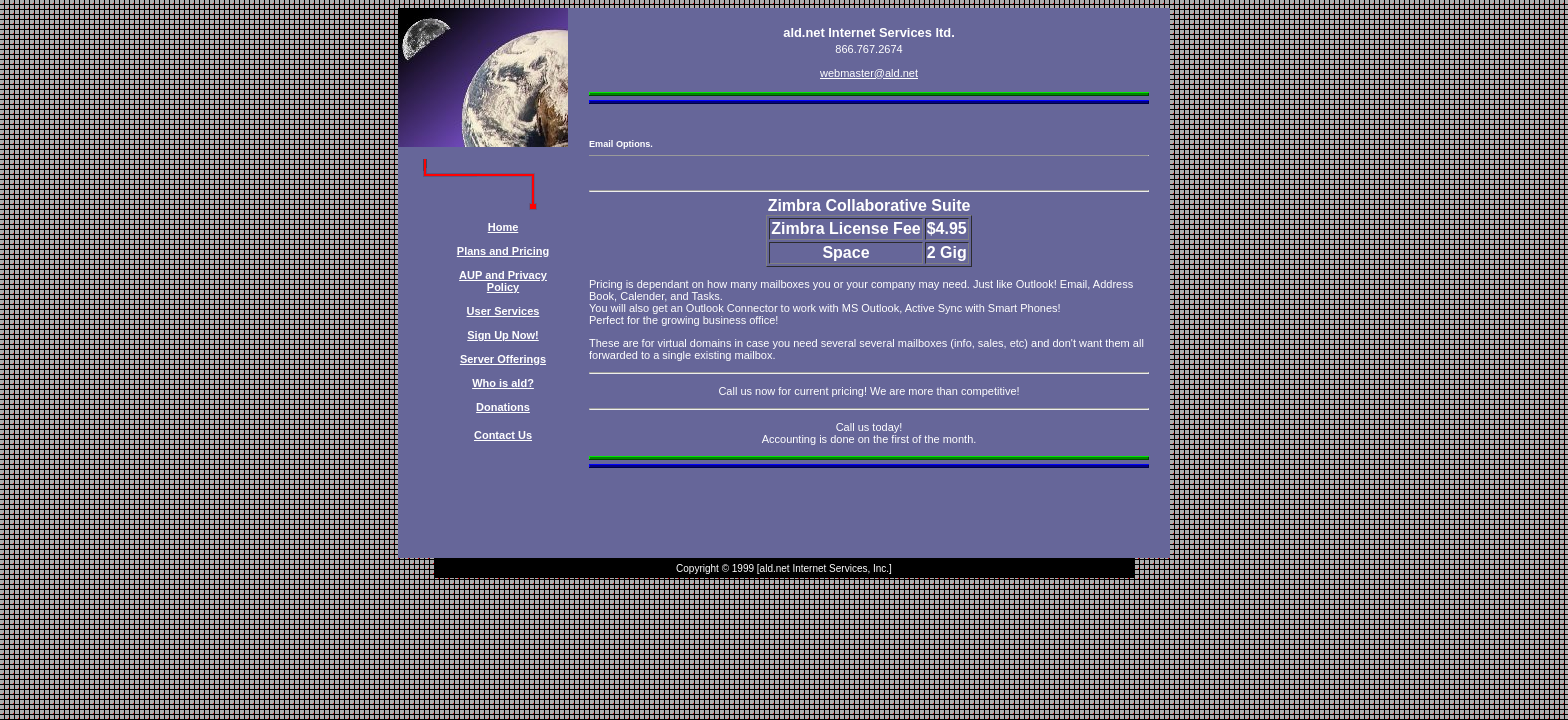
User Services (503, 311)
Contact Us (503, 435)
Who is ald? (503, 383)
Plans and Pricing (503, 251)
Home (503, 227)
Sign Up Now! (503, 335)
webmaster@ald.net (869, 73)
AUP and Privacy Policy (503, 281)
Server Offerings (503, 359)
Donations (503, 407)
